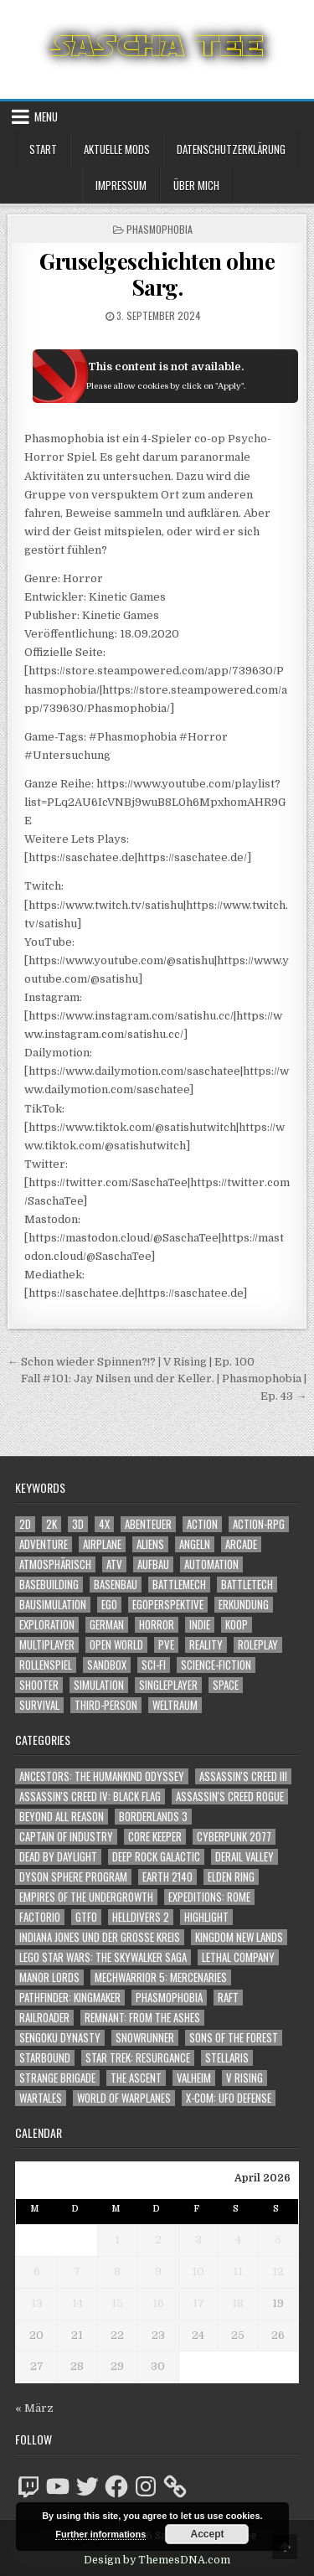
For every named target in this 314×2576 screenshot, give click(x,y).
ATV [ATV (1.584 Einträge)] (114, 1564)
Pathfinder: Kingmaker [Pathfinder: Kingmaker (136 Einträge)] (70, 1998)
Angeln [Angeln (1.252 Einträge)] (194, 1544)
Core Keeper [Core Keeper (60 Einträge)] (155, 1837)
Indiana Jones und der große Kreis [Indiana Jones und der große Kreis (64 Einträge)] (99, 1937)
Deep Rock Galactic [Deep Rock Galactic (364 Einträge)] (156, 1857)
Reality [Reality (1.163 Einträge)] (206, 1645)
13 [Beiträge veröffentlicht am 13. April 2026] (37, 2303)
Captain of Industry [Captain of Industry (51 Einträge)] (66, 1837)
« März (34, 2408)
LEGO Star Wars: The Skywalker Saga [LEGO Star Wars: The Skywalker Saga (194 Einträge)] (103, 1957)
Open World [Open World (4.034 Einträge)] (116, 1645)
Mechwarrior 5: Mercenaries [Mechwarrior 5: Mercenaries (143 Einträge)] (161, 1977)
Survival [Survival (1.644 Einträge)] (39, 1705)
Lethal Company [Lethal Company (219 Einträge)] (238, 1957)
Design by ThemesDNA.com (157, 2560)
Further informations (100, 2534)
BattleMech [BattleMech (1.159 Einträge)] (179, 1585)
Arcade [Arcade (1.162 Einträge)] (241, 1544)
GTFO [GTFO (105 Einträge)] (86, 1917)
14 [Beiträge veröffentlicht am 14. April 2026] (77, 2303)
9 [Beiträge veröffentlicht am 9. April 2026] (158, 2271)
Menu (46, 116)
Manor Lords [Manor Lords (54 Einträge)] (49, 1977)
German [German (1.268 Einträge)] (107, 1625)
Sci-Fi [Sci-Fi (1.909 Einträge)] (154, 1665)
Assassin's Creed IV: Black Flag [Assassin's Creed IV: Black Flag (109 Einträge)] (90, 1796)
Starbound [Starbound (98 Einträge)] (44, 2058)
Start (43, 149)
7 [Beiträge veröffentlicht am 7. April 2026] (77, 2271)
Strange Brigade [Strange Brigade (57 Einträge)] (57, 2078)
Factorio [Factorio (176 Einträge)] (39, 1917)
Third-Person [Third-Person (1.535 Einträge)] (106, 1705)
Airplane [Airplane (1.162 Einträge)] (102, 1544)
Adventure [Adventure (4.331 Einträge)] (43, 1544)
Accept (207, 2534)
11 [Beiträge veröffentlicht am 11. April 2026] (238, 2271)
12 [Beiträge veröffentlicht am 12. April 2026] (278, 2271)
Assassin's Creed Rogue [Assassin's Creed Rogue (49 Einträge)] (230, 1796)
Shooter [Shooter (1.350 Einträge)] (39, 1685)
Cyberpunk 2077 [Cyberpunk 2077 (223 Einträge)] (234, 1837)
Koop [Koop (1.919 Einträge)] (236, 1625)
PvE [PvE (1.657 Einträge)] (166, 1645)
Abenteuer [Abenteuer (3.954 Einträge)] (148, 1524)
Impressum (121, 185)
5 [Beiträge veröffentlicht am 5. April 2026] (278, 2239)
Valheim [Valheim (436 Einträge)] (194, 2078)
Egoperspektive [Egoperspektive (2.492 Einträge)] (167, 1605)
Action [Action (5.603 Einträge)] (202, 1524)
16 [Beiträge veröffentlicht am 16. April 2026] (158, 2303)
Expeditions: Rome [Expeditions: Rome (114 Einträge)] (209, 1897)
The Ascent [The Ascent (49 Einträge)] (136, 2078)
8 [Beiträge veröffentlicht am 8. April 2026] (117, 2271)
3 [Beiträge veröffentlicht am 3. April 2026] (198, 2239)
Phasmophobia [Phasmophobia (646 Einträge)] (169, 1998)
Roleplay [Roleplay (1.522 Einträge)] (258, 1645)
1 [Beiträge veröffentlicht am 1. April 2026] (117, 2239)
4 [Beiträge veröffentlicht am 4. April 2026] (238, 2239)
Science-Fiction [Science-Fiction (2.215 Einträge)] (216, 1665)
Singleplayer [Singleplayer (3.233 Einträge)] (168, 1685)
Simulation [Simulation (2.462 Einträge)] (99, 1685)
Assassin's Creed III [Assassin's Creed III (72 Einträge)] (243, 1776)
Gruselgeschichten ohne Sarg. (157, 274)
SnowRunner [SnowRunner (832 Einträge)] (145, 2038)
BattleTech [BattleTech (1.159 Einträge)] (247, 1585)
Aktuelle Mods (117, 149)
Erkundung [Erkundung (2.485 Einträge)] (244, 1605)
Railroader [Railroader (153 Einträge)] (44, 2018)
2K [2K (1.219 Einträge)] (51, 1524)
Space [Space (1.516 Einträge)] (226, 1685)
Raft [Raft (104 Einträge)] (228, 1998)
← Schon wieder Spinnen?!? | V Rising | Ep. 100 (131, 1361)
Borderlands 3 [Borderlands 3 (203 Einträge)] (153, 1817)
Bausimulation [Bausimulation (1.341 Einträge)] (52, 1605)
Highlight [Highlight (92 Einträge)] (206, 1917)
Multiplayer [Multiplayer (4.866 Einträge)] (47, 1645)
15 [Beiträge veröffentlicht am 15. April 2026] (117, 2303)
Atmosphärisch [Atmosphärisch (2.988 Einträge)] (55, 1564)
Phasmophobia (159, 229)
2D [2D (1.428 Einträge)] (25, 1524)
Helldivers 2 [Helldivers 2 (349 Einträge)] (140, 1917)
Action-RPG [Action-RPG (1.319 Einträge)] (259, 1524)
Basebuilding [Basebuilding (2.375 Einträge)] (49, 1585)
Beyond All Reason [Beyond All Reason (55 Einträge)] (61, 1817)
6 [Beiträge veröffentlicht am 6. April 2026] (36, 2271)
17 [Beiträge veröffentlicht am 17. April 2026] (198, 2303)
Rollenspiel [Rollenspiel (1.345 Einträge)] (45, 1665)
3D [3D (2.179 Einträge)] (78, 1524)
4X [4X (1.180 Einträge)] (104, 1524)
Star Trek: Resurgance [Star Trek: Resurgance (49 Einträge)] (137, 2058)
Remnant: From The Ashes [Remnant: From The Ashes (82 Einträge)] (142, 2018)
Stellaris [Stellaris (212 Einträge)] (227, 2058)
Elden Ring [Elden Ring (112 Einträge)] (231, 1877)
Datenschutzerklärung (231, 149)
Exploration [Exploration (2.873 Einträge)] (47, 1625)
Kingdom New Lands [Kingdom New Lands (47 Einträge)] (239, 1937)
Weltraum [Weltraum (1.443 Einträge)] (175, 1705)
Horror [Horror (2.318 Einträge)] (156, 1625)
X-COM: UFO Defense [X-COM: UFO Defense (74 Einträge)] (228, 2098)
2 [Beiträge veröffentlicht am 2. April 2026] (158, 2239)
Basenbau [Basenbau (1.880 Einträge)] (115, 1585)
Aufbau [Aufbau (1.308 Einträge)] (153, 1564)
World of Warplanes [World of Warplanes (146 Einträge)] (124, 2098)
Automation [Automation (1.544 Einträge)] (211, 1564)
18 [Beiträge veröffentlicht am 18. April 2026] (238, 2303)
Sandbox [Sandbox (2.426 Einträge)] (106, 1665)
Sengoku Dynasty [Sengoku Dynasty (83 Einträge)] (59, 2038)
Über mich (196, 185)
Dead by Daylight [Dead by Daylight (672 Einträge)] (58, 1857)
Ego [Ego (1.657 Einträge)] (109, 1605)
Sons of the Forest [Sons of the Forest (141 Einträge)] (233, 2038)
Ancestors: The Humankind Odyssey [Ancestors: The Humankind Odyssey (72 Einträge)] (101, 1776)
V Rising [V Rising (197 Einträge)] (244, 2078)
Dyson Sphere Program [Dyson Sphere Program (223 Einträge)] (73, 1877)
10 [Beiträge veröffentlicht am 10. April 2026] (198, 2271)
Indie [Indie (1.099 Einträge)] (199, 1625)
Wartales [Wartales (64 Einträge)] (40, 2098)
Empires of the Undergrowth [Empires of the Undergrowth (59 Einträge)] (86, 1897)
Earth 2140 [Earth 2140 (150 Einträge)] (167, 1877)
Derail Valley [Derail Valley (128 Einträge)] (244, 1857)
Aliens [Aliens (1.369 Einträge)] (150, 1544)
